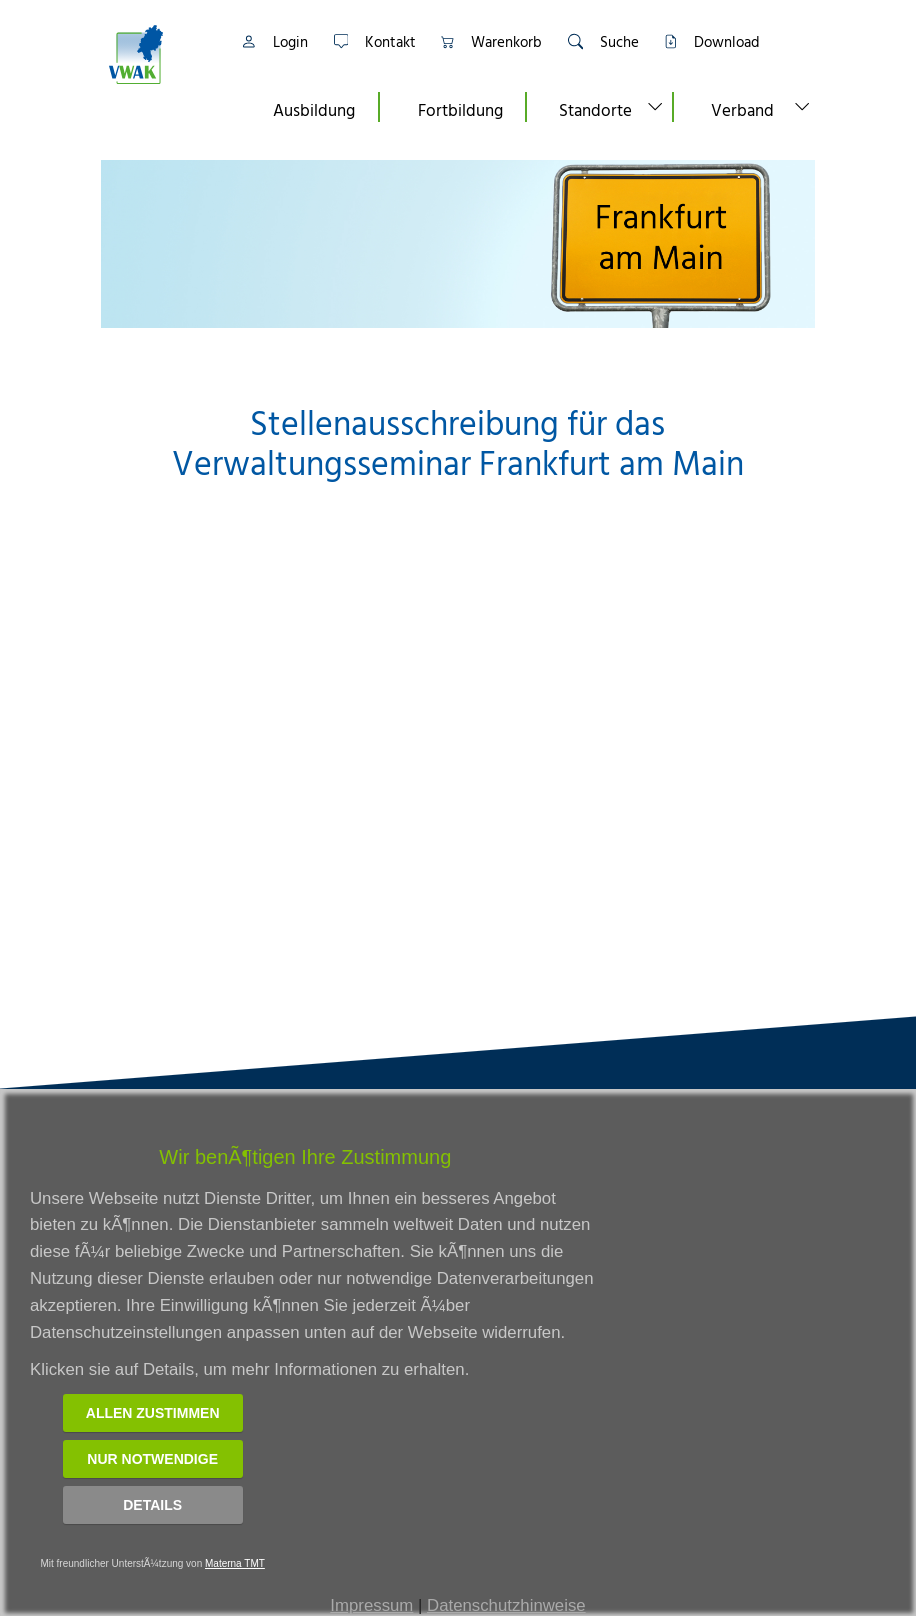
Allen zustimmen (153, 1413)
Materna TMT (235, 1563)
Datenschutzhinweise (506, 1605)
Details (152, 1505)
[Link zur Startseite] (160, 54)
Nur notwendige (152, 1459)
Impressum (371, 1605)
